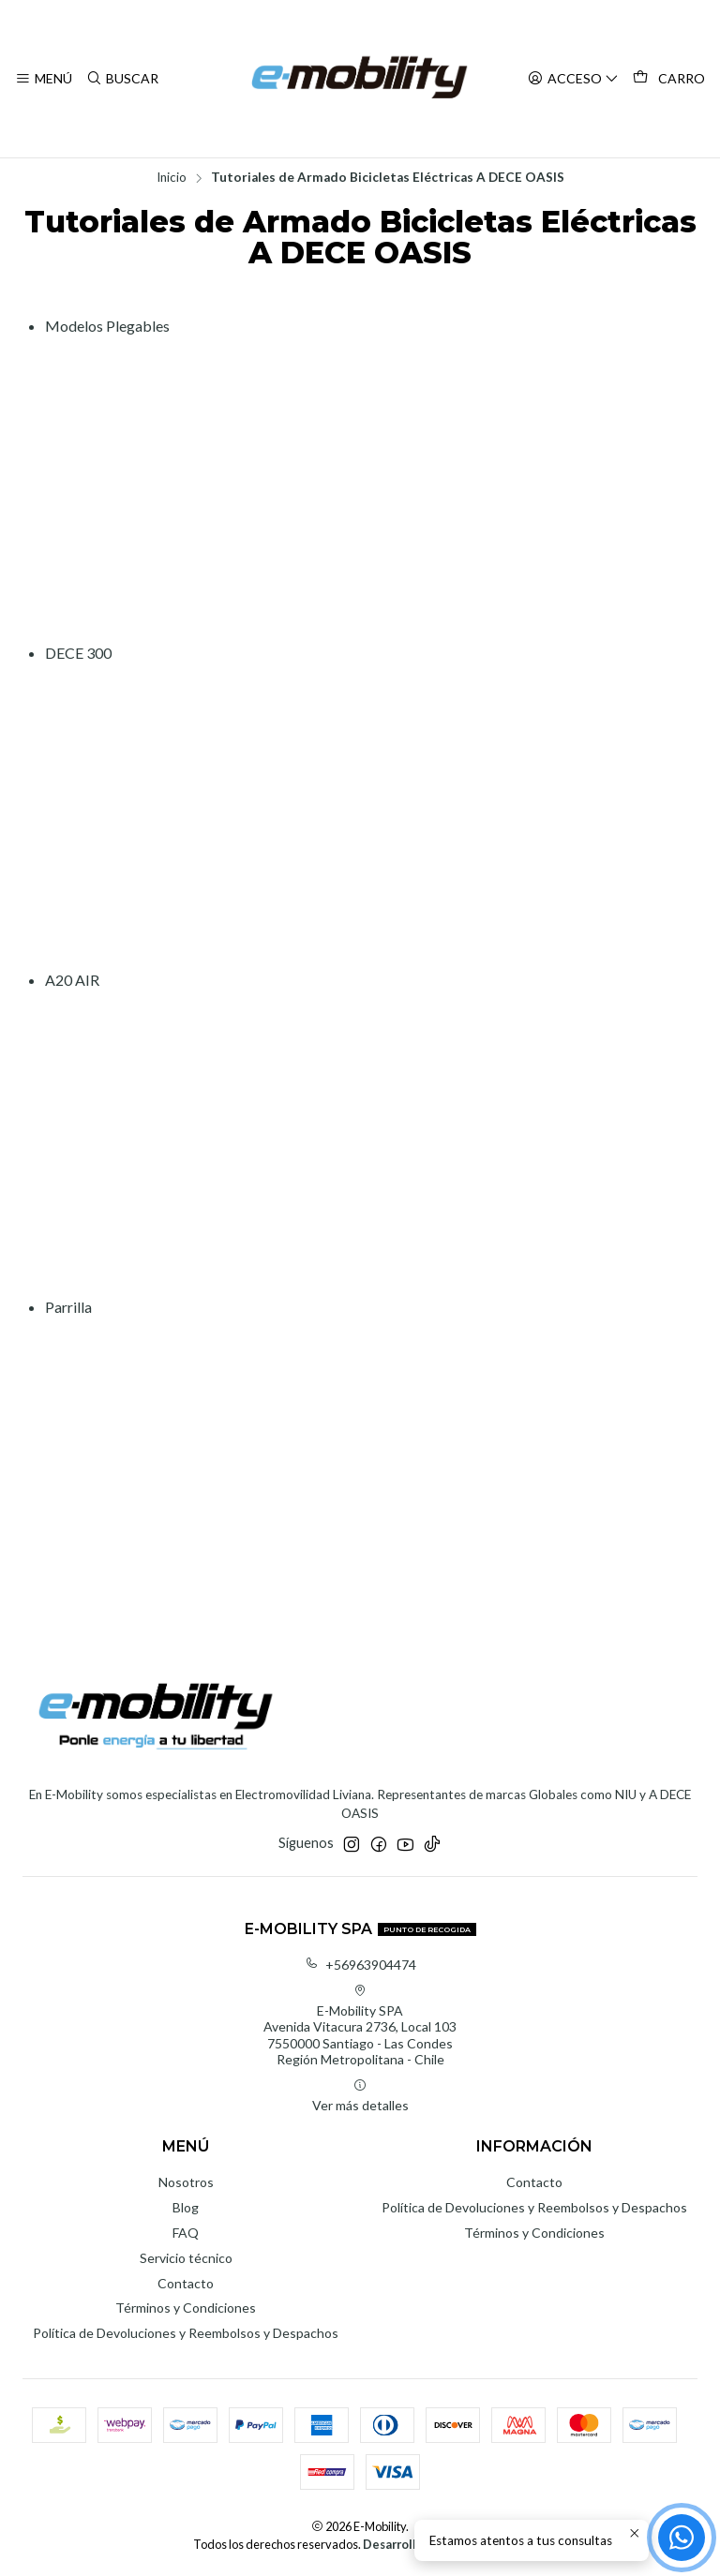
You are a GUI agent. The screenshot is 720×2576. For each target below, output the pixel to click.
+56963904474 (360, 1965)
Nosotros (186, 2182)
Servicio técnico (186, 2258)
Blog (185, 2207)
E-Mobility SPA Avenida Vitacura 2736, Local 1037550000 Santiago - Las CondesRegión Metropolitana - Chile (360, 2026)
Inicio (172, 178)
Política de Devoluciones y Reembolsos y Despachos (185, 2333)
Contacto (186, 2283)
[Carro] (669, 79)
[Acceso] (573, 79)
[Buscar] (121, 79)
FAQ (185, 2233)
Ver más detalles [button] (360, 2095)
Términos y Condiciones (185, 2307)
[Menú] (43, 79)
